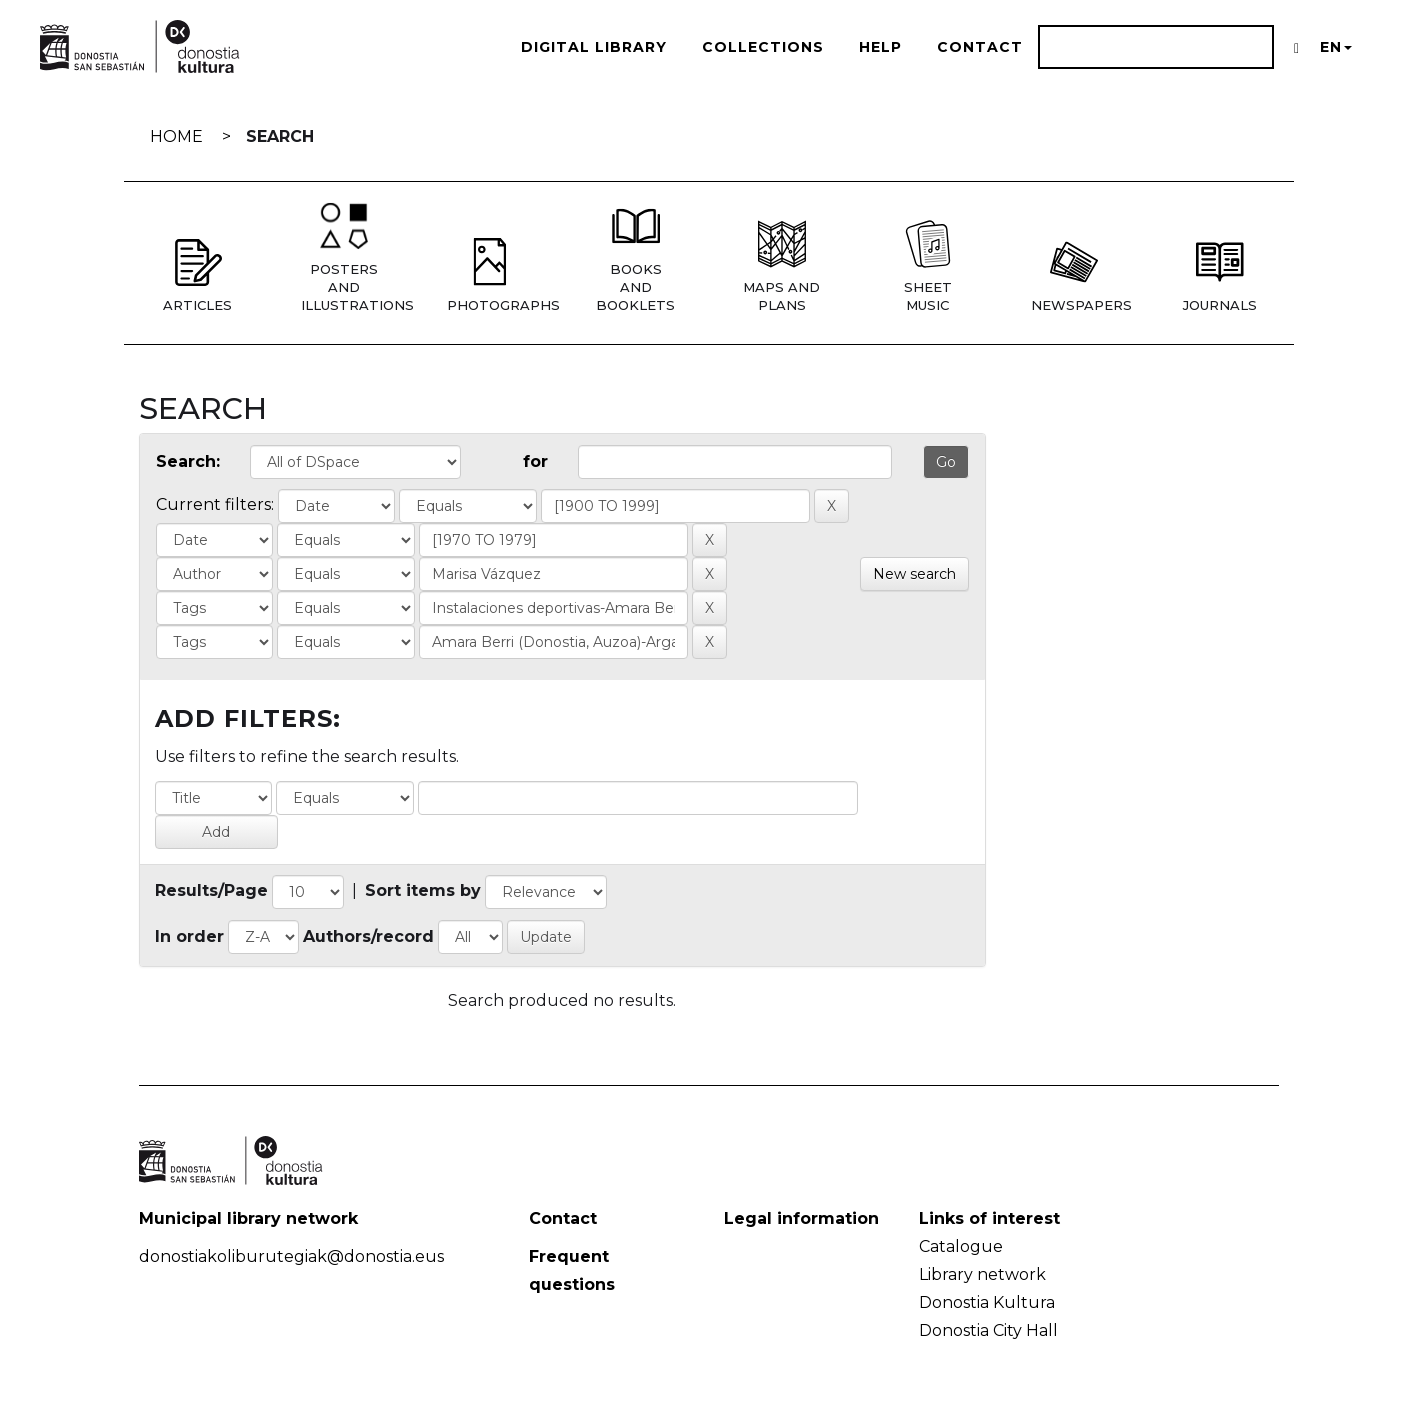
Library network (982, 1274)
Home (176, 136)
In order (189, 936)
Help (880, 47)
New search (914, 574)
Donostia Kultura (987, 1302)
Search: (188, 461)
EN (1336, 47)
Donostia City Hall (988, 1330)
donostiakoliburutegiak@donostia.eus (291, 1256)
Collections (763, 47)
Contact (980, 47)
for (535, 461)
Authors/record (368, 936)
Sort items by (423, 890)
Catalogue (961, 1246)
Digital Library (594, 47)
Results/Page (211, 890)
